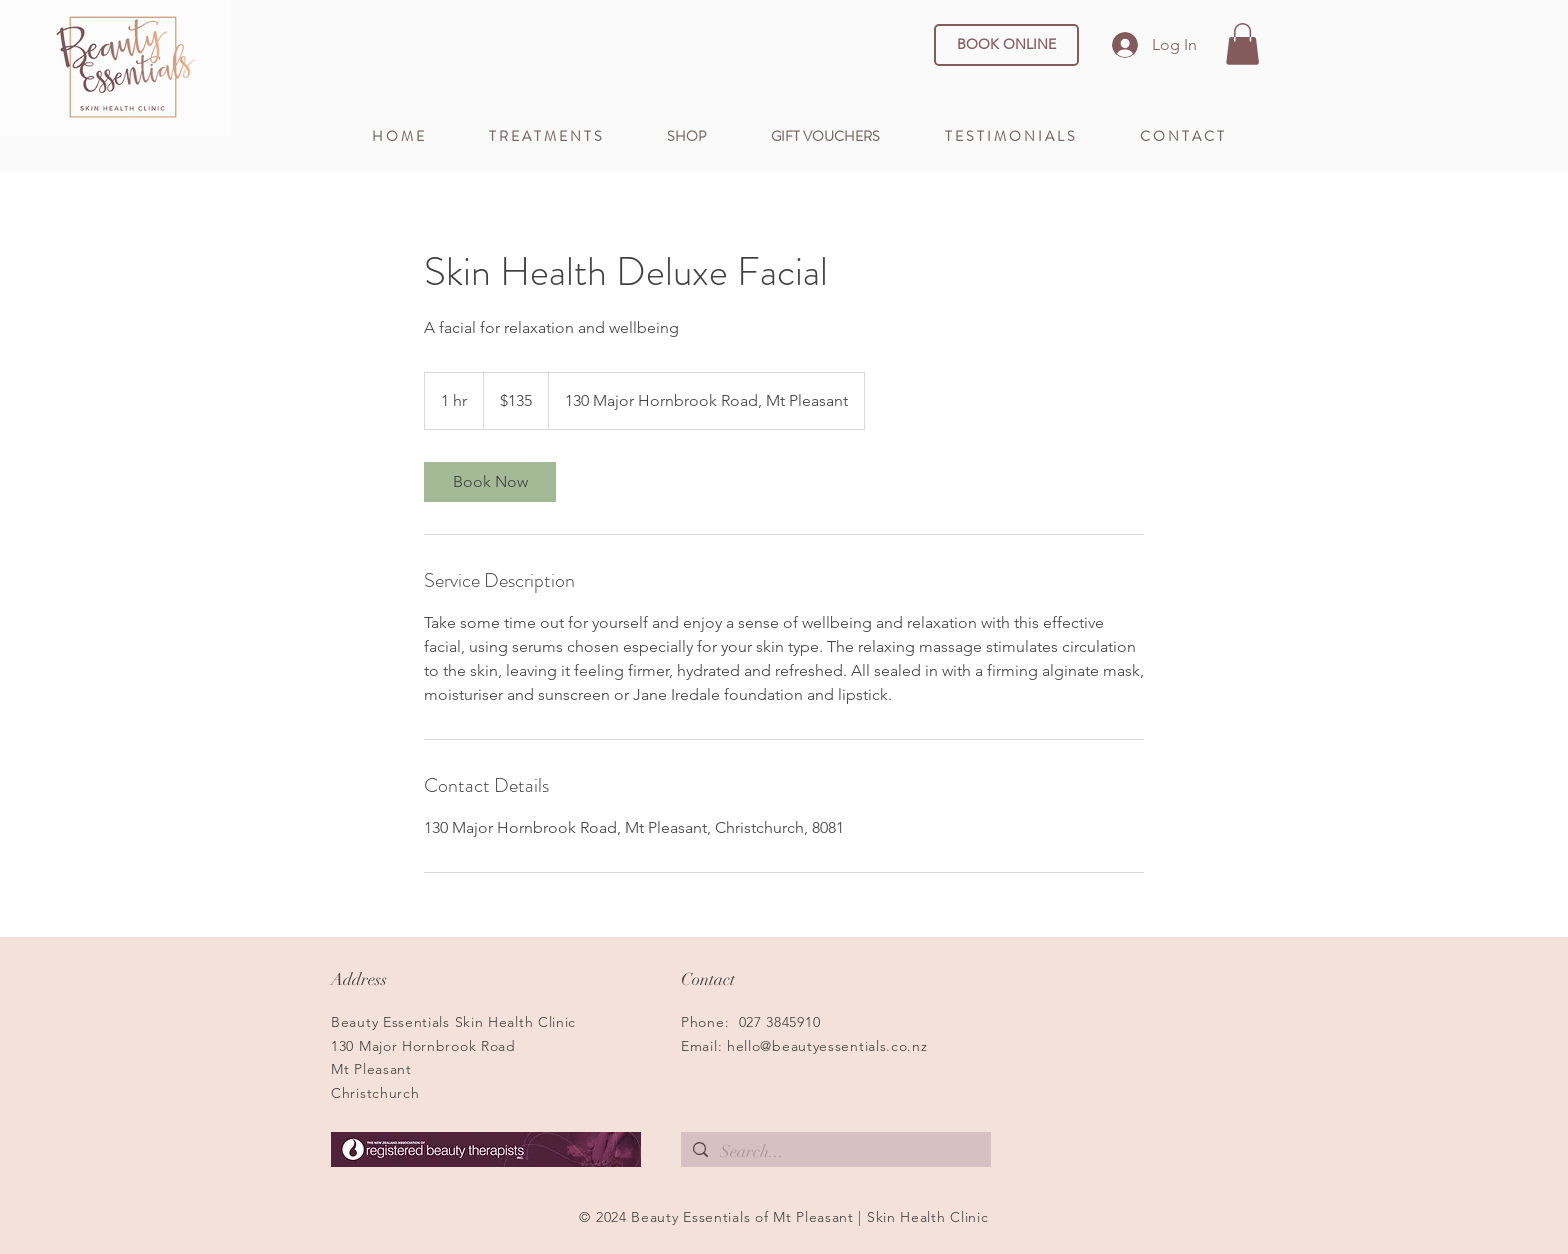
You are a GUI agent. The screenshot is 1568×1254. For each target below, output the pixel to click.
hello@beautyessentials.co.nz (827, 1046)
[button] (1242, 44)
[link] (490, 482)
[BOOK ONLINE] (1006, 45)
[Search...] (834, 1152)
